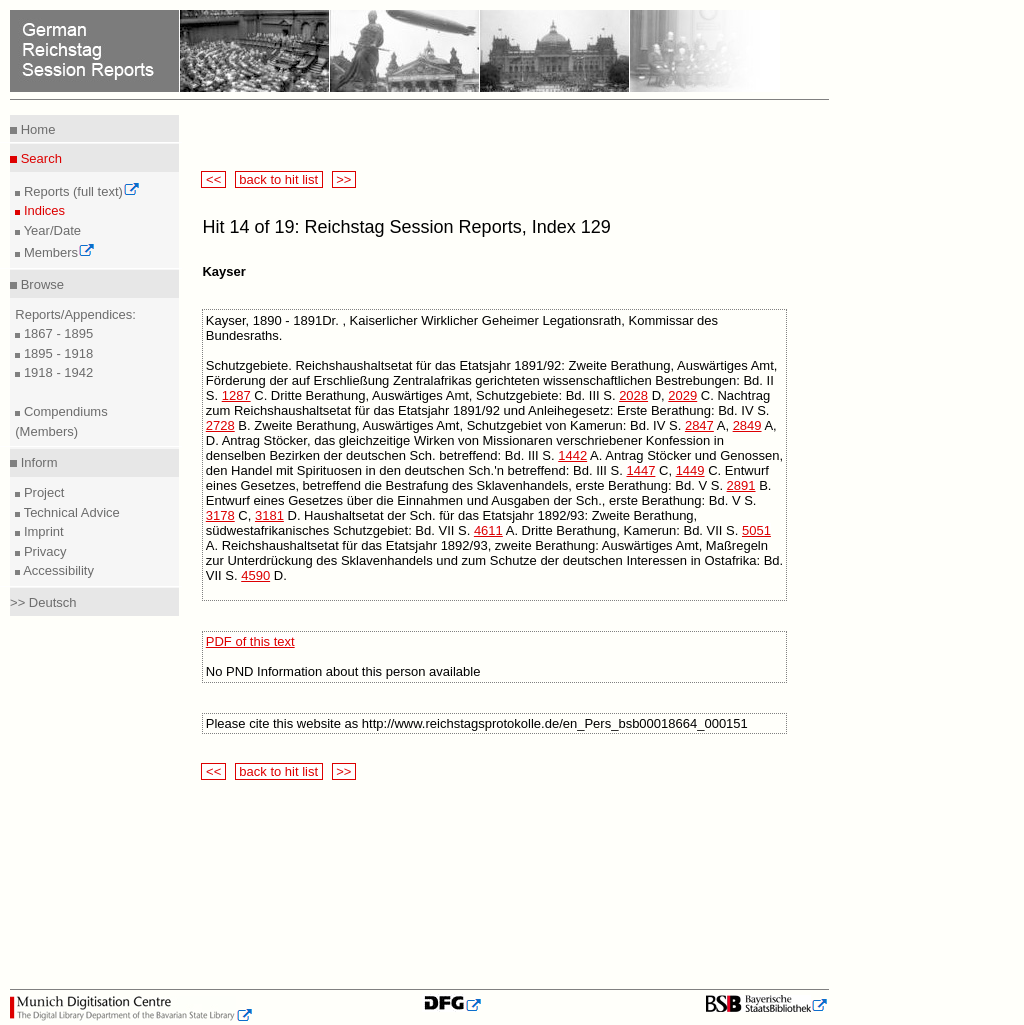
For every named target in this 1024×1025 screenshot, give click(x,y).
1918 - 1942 (56, 372)
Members (57, 252)
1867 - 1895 (56, 333)
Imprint (41, 531)
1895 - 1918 (56, 353)
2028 (633, 395)
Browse (40, 284)
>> (344, 179)
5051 (756, 530)
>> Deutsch (43, 602)
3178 (220, 515)
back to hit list (279, 179)
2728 (220, 425)
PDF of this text (250, 641)
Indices (42, 210)
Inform (37, 462)
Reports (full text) (80, 191)
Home (36, 129)
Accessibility (57, 570)
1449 (690, 470)
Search (39, 158)
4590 (255, 575)
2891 (741, 485)
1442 (572, 455)
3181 (269, 515)
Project (42, 492)
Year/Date (50, 230)
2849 (747, 425)
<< (213, 179)
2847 (699, 425)
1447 (640, 470)
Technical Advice (70, 512)
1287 (236, 395)
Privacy (43, 551)
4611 (488, 530)
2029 (682, 395)
